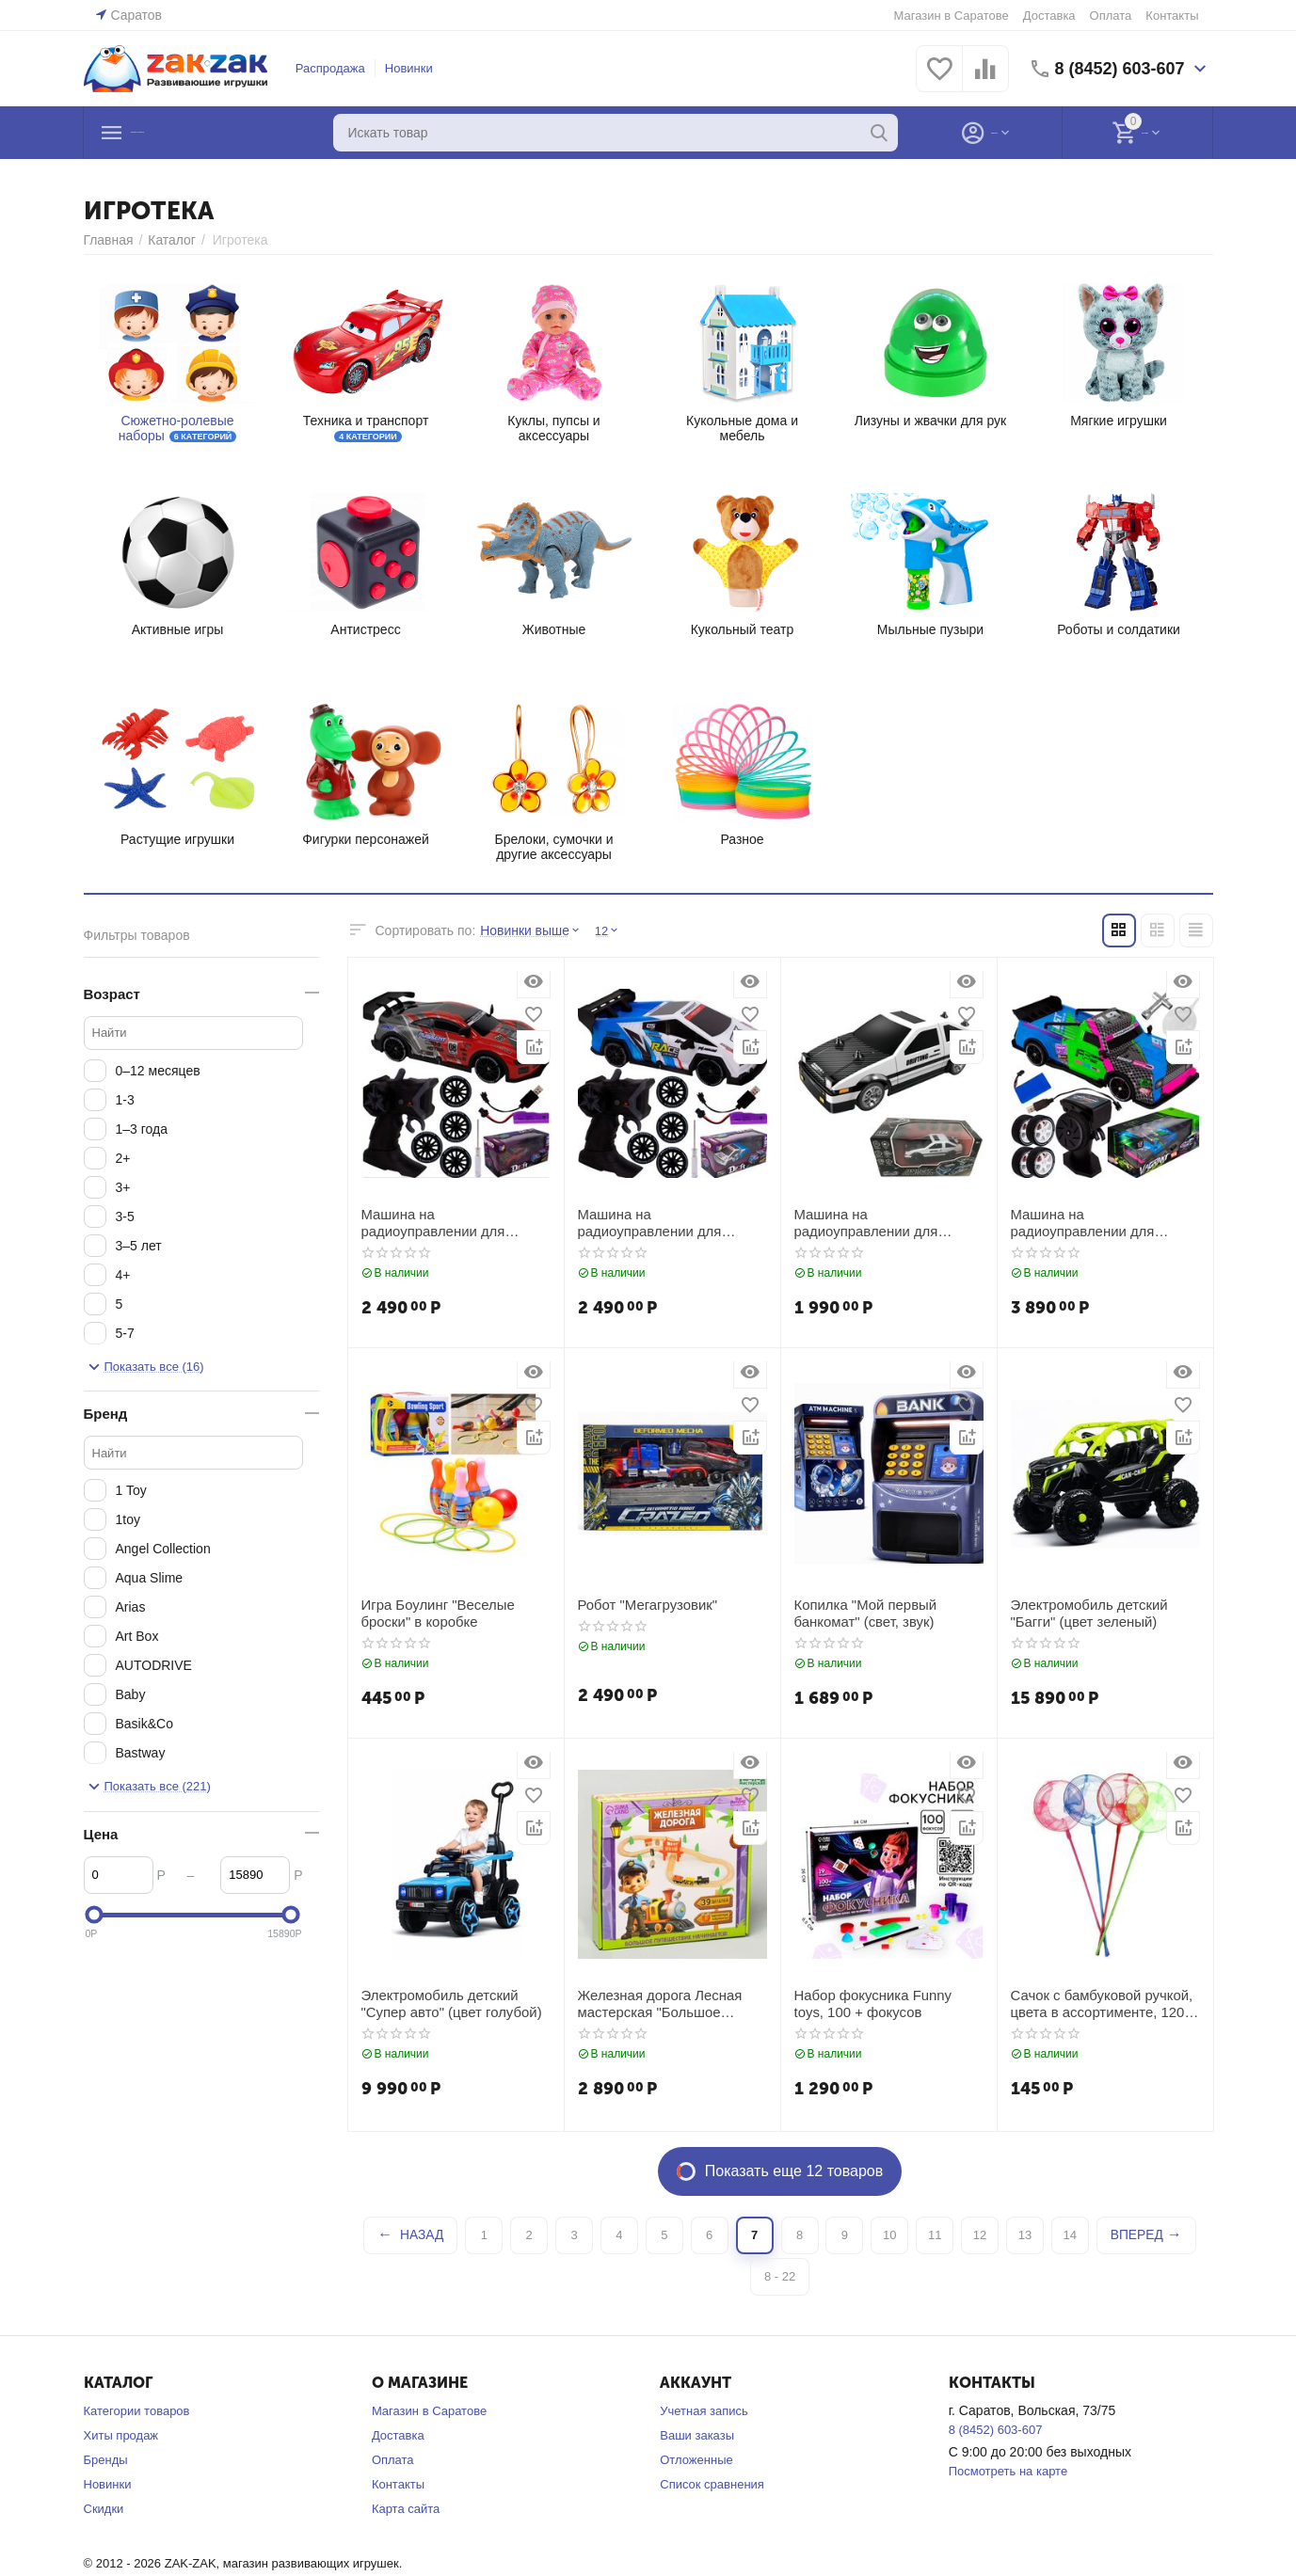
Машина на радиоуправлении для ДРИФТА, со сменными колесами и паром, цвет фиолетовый (1101, 1222)
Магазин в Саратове (951, 15)
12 (979, 2235)
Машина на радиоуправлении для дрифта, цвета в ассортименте (669, 1222)
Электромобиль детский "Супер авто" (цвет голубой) (446, 2002)
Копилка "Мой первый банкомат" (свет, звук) (861, 1612)
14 (1070, 2235)
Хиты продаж (121, 2435)
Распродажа (330, 68)
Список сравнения (712, 2484)
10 (889, 2235)
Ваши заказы (697, 2435)
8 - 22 (779, 2276)
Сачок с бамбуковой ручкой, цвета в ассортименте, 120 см (1102, 2002)
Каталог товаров (199, 132)
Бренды (106, 2460)
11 (934, 2235)
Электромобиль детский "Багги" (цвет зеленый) (1085, 1612)
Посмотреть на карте (1008, 2471)
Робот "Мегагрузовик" (644, 1604)
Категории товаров (137, 2411)
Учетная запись (704, 2411)
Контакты (1171, 15)
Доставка (1049, 15)
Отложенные (696, 2460)
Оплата (1111, 15)
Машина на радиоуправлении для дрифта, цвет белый (885, 1221)
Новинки (409, 68)
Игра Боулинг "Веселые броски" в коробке (433, 1612)
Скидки (104, 2509)
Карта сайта (406, 2509)
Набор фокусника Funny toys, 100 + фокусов (884, 2002)
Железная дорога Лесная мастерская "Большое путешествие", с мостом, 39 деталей (662, 2003)
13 (1025, 2235)
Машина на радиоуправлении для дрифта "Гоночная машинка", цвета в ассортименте (452, 1222)
